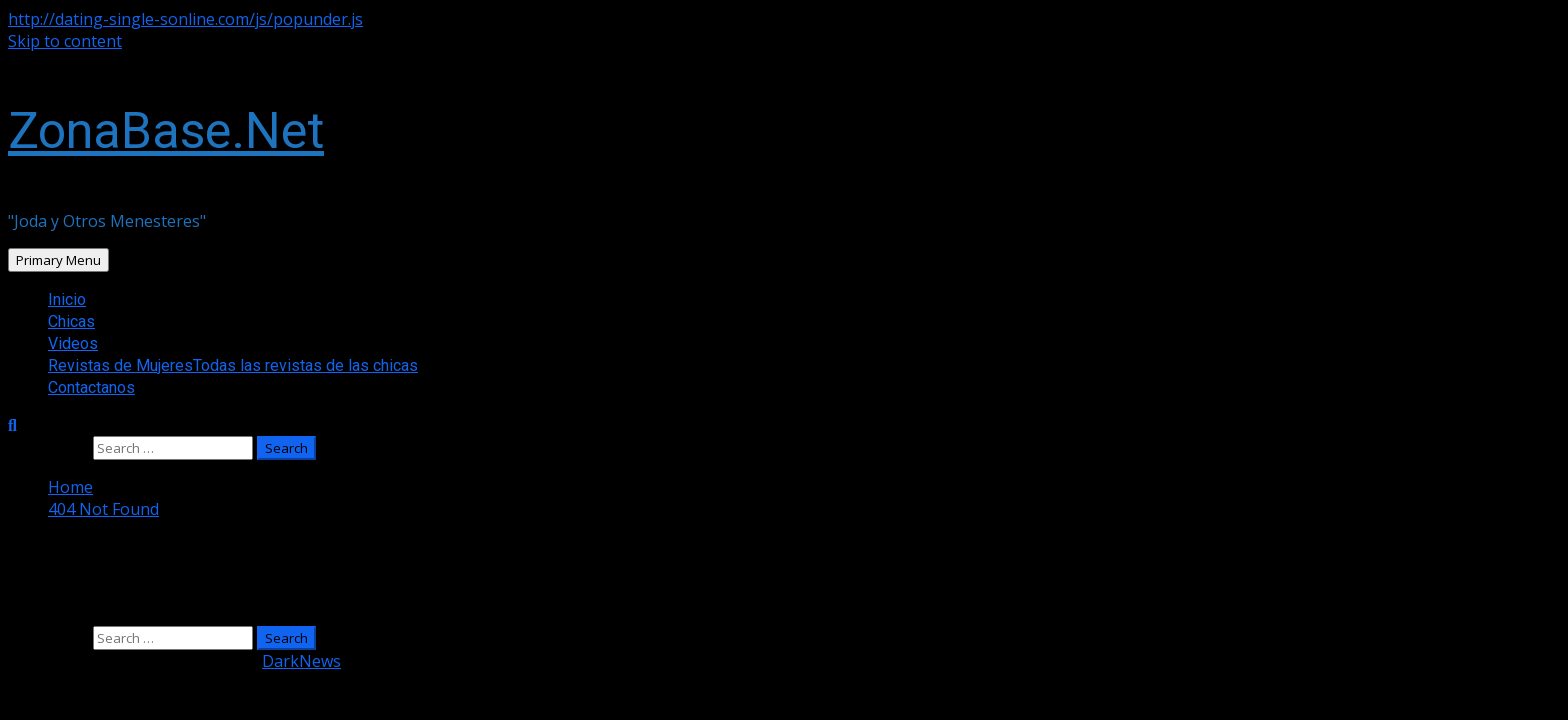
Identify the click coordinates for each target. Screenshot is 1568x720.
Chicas (71, 321)
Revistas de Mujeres (233, 365)
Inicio (67, 299)
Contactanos (91, 387)
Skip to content (65, 41)
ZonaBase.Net (166, 131)
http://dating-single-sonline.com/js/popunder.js (185, 19)
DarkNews (301, 661)
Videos (73, 343)
